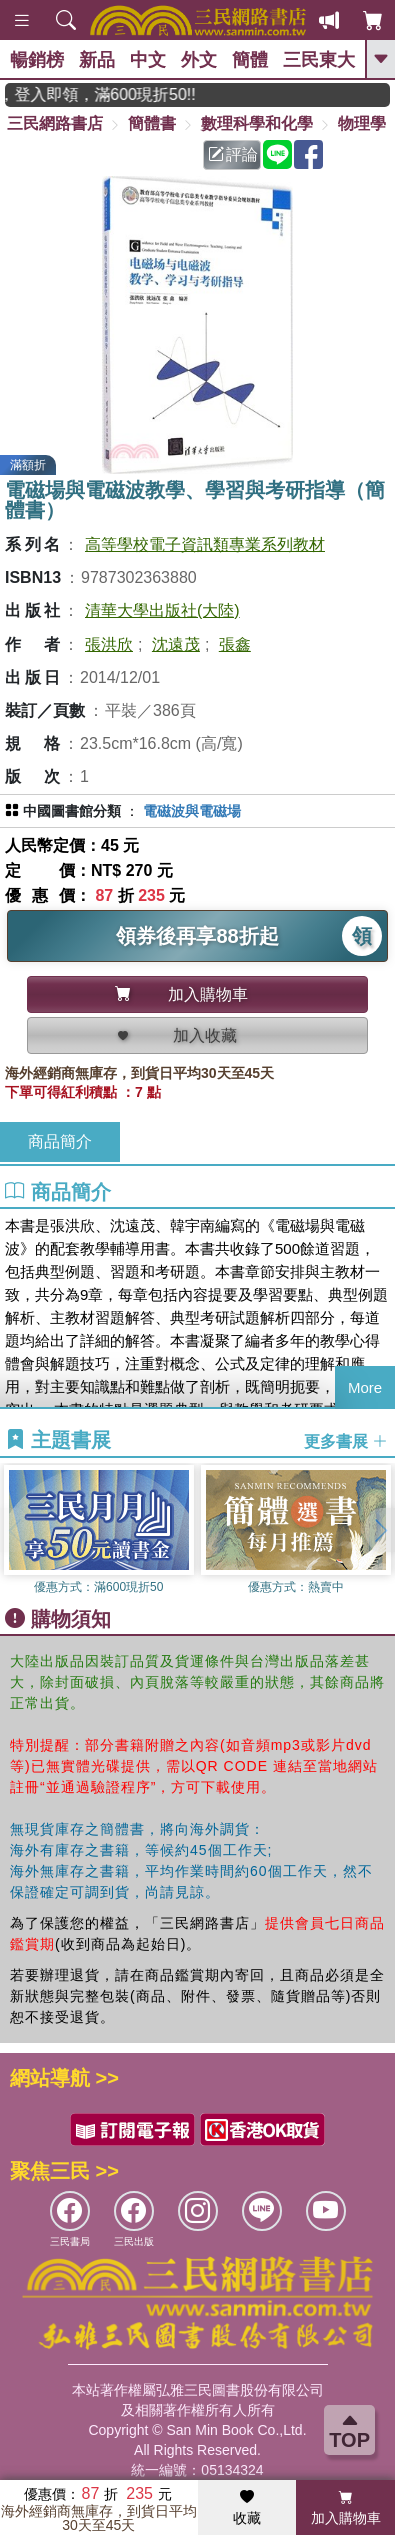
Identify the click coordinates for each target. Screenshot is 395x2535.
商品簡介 (60, 1141)
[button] (380, 1530)
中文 (148, 60)
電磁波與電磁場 (192, 811)
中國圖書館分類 (72, 811)
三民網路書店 (55, 123)
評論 (233, 154)
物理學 (362, 123)
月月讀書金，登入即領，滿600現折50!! (116, 94)
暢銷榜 (37, 60)
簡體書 (152, 123)
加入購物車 (346, 2508)
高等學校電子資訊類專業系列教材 (205, 544)
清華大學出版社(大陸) (162, 610)
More (365, 1387)
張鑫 (235, 644)
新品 (97, 60)
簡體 (250, 60)
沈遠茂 (176, 644)
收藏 (247, 2508)
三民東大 (319, 60)
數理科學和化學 (257, 123)
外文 (199, 60)
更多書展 (346, 1441)
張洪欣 (109, 644)
